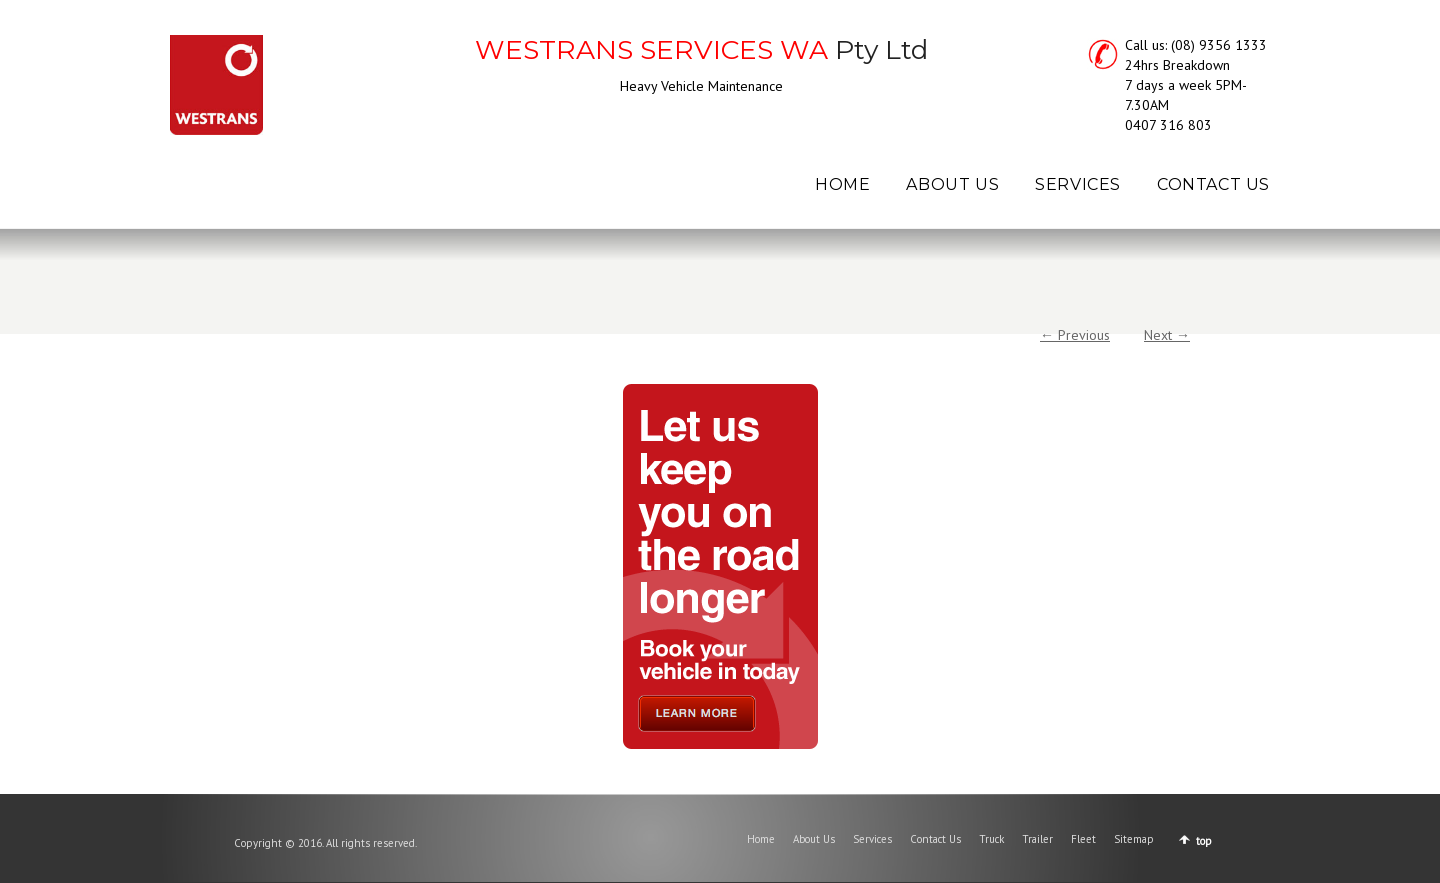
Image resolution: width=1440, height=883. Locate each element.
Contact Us (935, 839)
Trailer (1037, 839)
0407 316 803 (1168, 125)
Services (872, 839)
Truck (991, 839)
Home (761, 839)
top (1204, 841)
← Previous (1075, 335)
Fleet (1083, 839)
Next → (1167, 335)
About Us (814, 839)
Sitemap (1134, 839)
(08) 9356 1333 (1219, 45)
